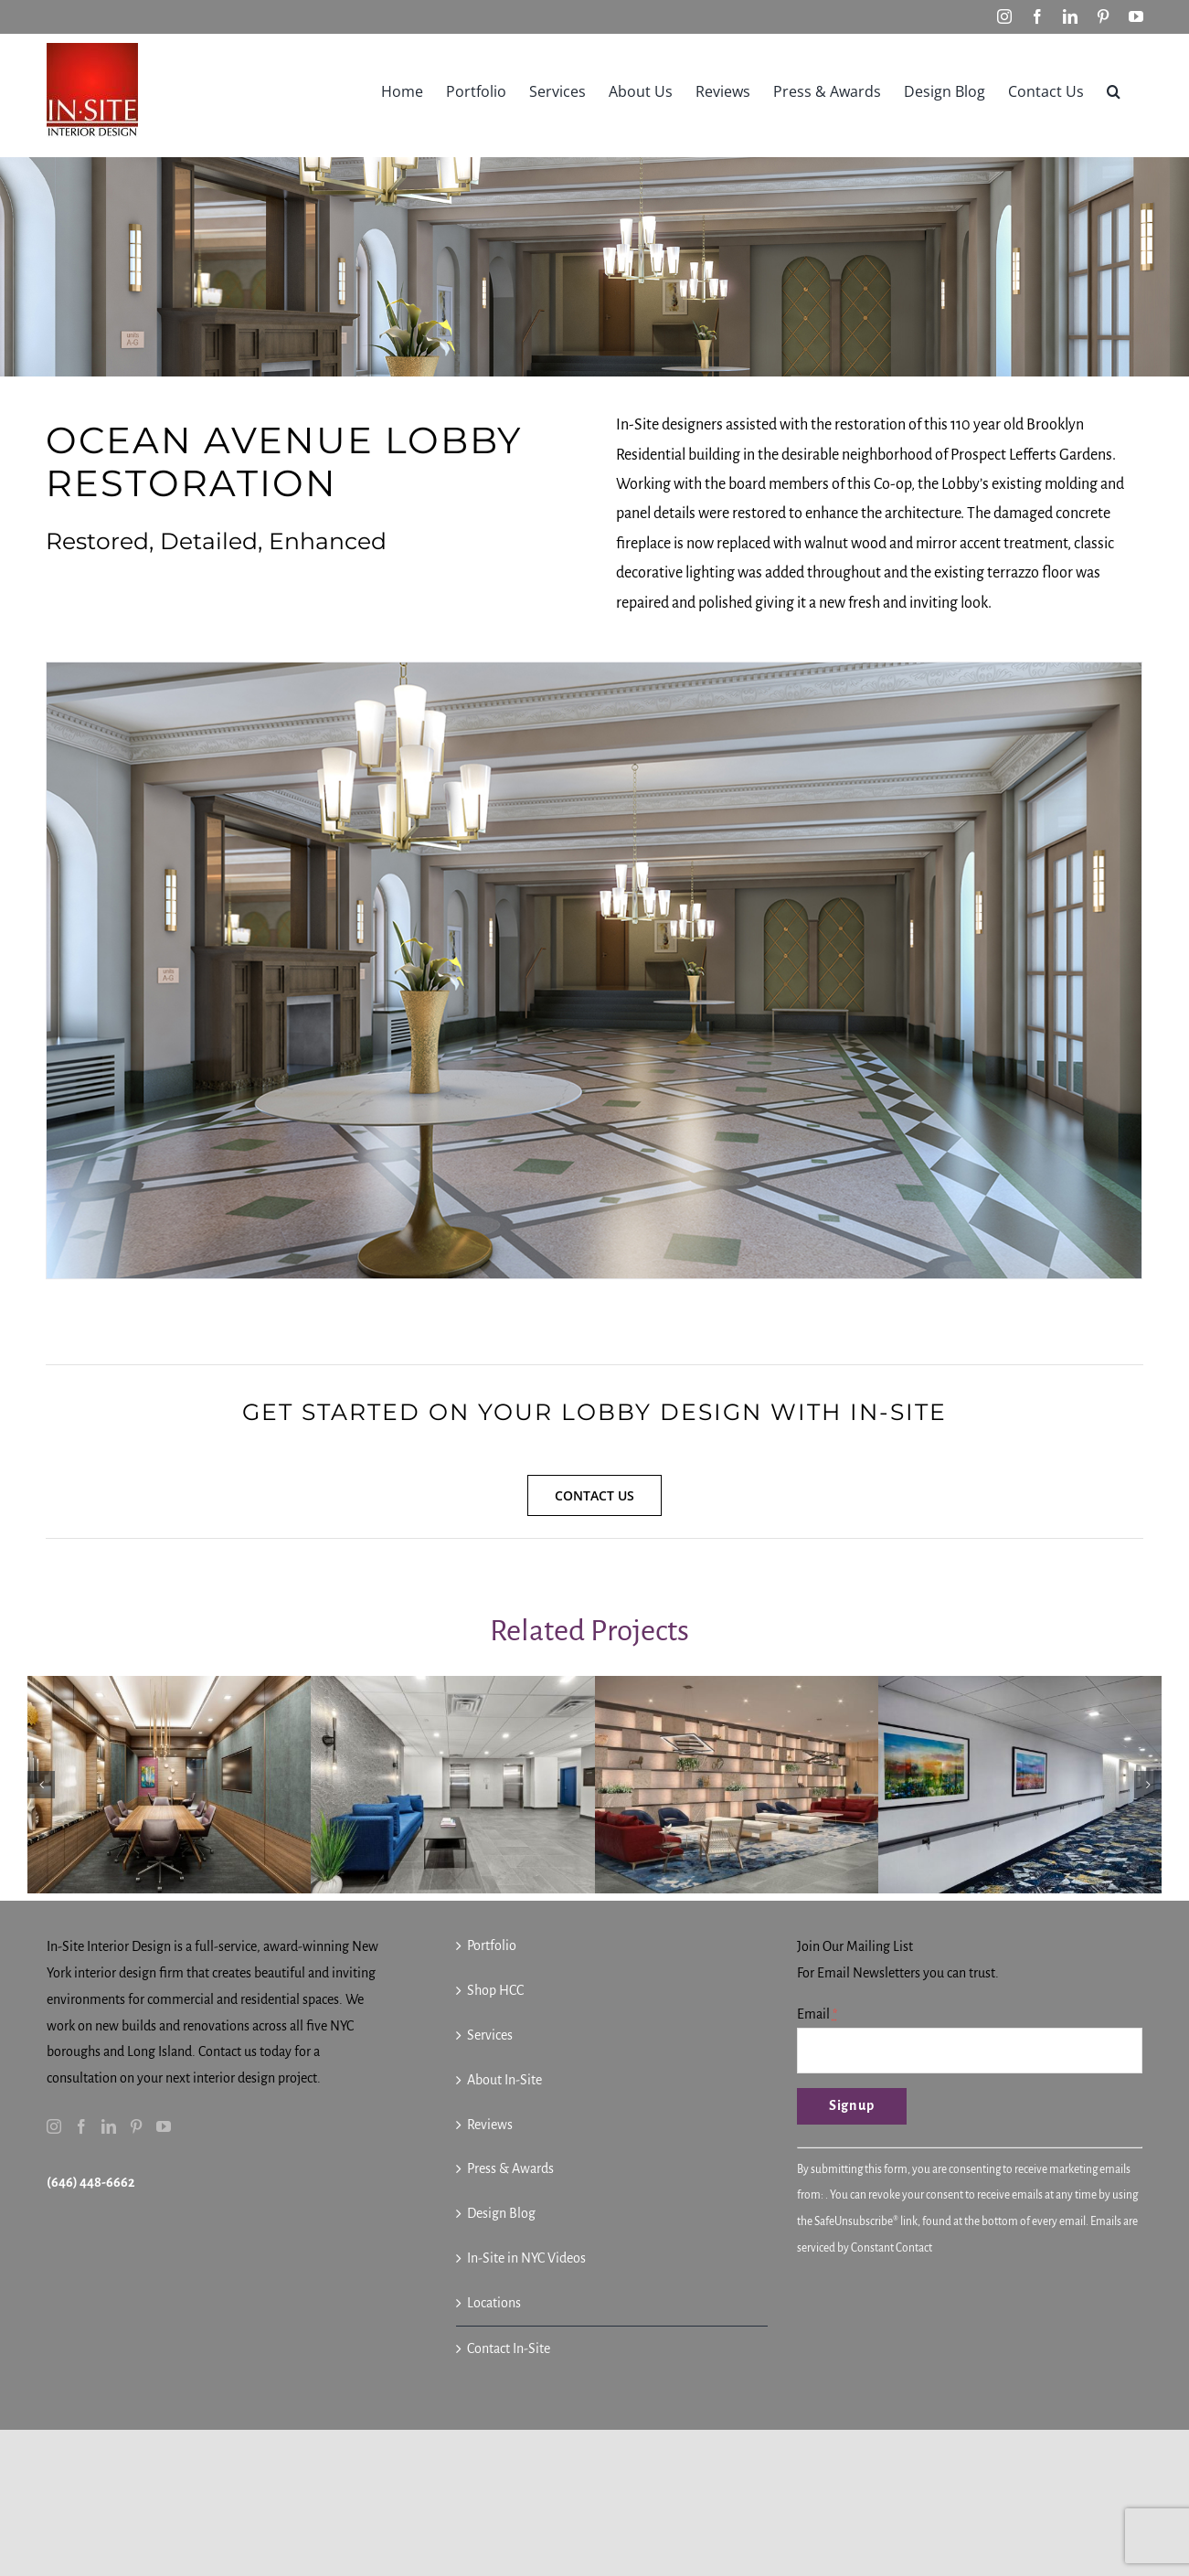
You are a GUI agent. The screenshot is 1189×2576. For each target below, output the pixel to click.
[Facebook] (81, 2126)
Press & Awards (510, 2168)
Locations (494, 2302)
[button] (1113, 89)
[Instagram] (54, 2126)
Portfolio (491, 1945)
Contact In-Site (508, 2348)
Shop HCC (495, 1990)
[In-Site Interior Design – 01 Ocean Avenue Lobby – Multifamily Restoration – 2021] (594, 970)
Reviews (490, 2124)
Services (490, 2035)
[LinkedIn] (108, 2126)
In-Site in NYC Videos (526, 2258)
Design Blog (501, 2213)
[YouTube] (163, 2126)
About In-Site (504, 2079)
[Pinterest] (136, 2126)
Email (817, 2014)
